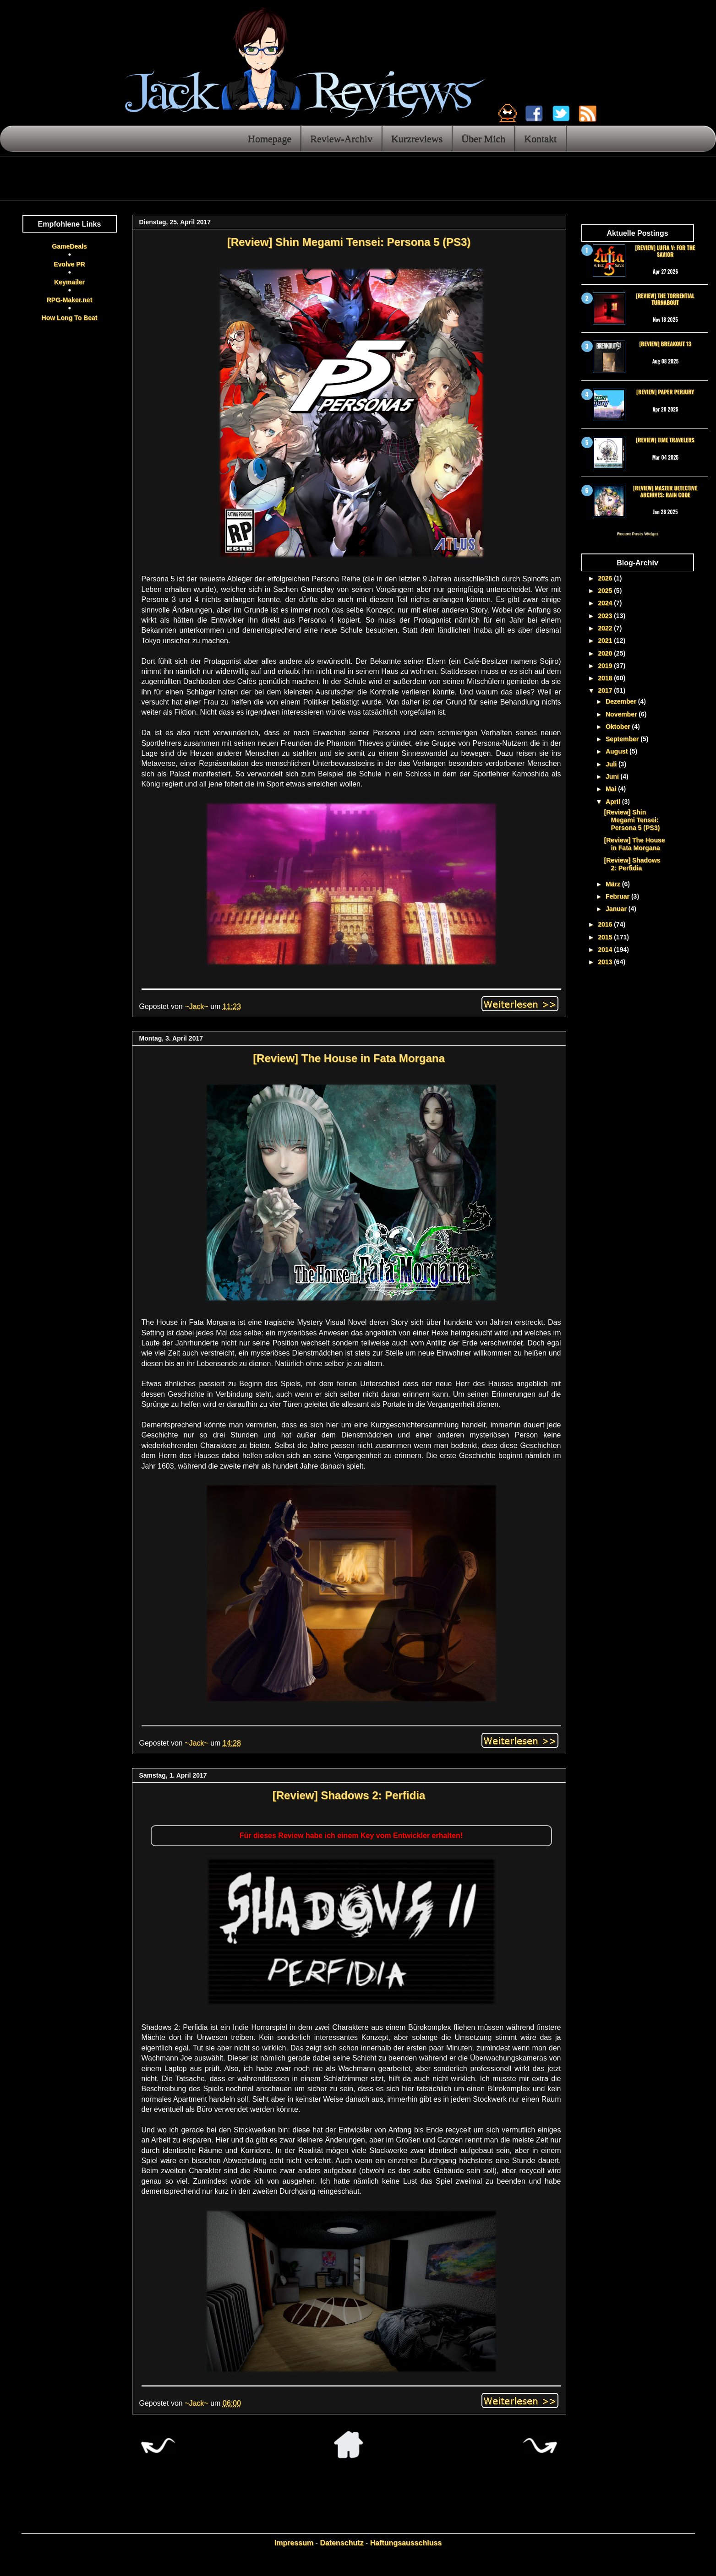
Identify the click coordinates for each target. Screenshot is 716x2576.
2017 (606, 690)
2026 (606, 578)
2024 (606, 603)
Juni (613, 776)
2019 (606, 665)
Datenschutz (341, 2543)
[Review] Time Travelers (665, 440)
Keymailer (69, 282)
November (622, 714)
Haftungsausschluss (406, 2543)
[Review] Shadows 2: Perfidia (349, 1795)
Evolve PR (69, 264)
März (614, 884)
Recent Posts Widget (637, 533)
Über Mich (483, 138)
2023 (606, 615)
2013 (606, 961)
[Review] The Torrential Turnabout (665, 299)
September (623, 739)
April (614, 801)
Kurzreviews (417, 138)
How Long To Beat (70, 317)
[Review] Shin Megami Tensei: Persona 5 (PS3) (349, 242)
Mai (612, 788)
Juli (612, 764)
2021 (606, 640)
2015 (606, 937)
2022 (606, 628)
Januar (617, 908)
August (617, 751)
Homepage (269, 138)
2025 (606, 590)
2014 (606, 949)
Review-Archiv (341, 138)
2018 (606, 678)
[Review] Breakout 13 (665, 343)
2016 (606, 924)
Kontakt (540, 138)
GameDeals (69, 246)
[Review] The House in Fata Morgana (349, 1058)
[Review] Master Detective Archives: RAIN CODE (665, 491)
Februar (618, 896)
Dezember (622, 701)
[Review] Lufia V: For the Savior (665, 251)
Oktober (619, 726)
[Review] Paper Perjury (665, 392)
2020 (606, 653)
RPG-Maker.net (70, 300)
